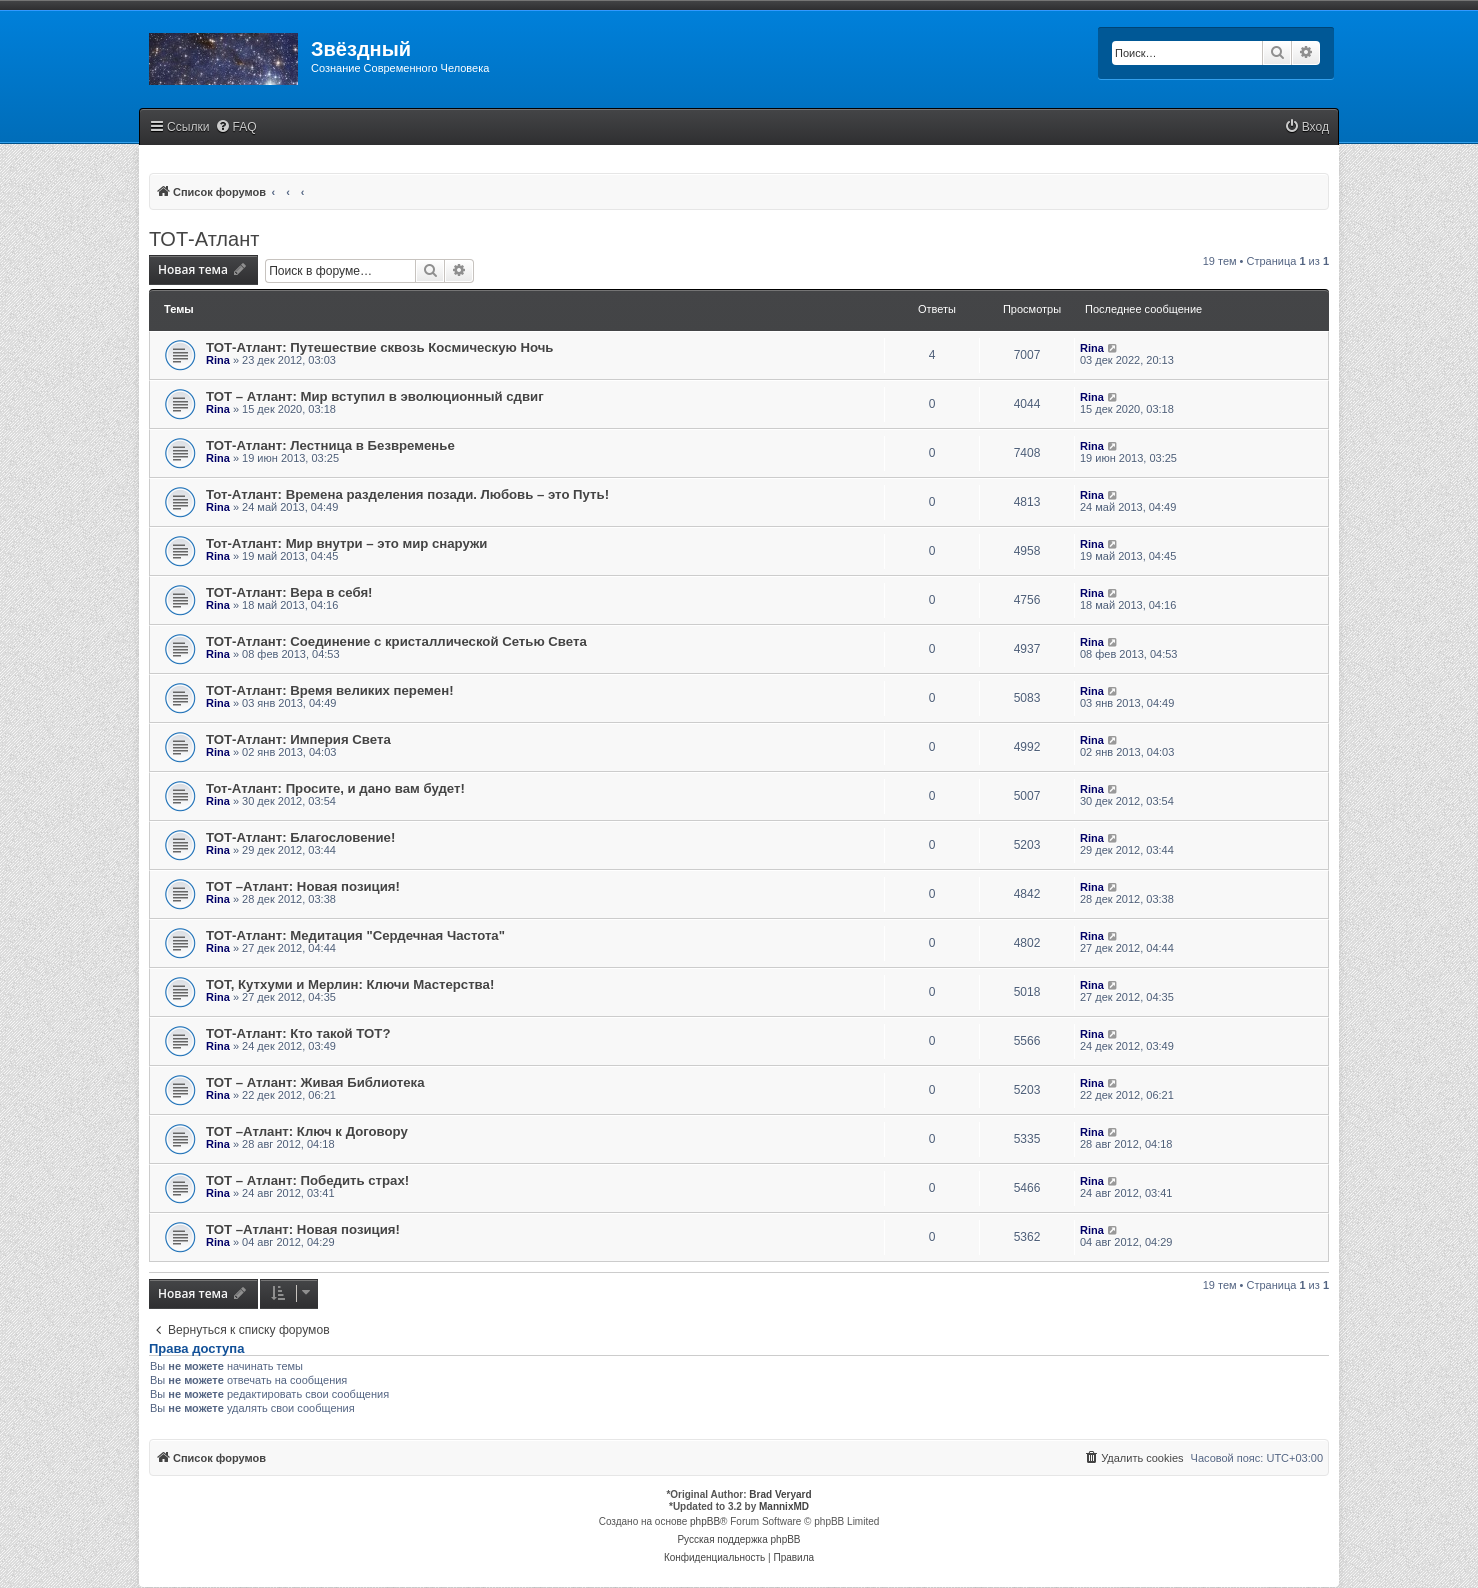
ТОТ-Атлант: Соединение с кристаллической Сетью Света (396, 641)
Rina (218, 360)
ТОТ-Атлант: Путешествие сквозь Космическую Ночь (379, 347)
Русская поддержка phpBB (738, 1539)
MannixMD (784, 1506)
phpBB (705, 1521)
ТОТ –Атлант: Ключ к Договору (307, 1131)
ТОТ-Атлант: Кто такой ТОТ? (298, 1033)
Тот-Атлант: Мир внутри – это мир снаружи (346, 543)
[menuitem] (236, 127)
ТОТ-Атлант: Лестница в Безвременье (330, 445)
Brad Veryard (780, 1494)
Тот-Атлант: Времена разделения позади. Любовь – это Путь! (407, 494)
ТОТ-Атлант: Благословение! (300, 837)
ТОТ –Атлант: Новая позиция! (303, 886)
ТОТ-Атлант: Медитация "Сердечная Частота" (355, 935)
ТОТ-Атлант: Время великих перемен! (330, 690)
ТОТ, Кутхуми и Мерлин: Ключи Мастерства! (350, 984)
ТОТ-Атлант (204, 239)
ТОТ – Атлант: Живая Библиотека (315, 1082)
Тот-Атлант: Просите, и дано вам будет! (335, 788)
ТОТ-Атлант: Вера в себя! (289, 592)
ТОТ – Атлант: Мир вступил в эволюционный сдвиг (375, 396)
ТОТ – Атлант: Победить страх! (307, 1180)
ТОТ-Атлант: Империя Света (298, 739)
